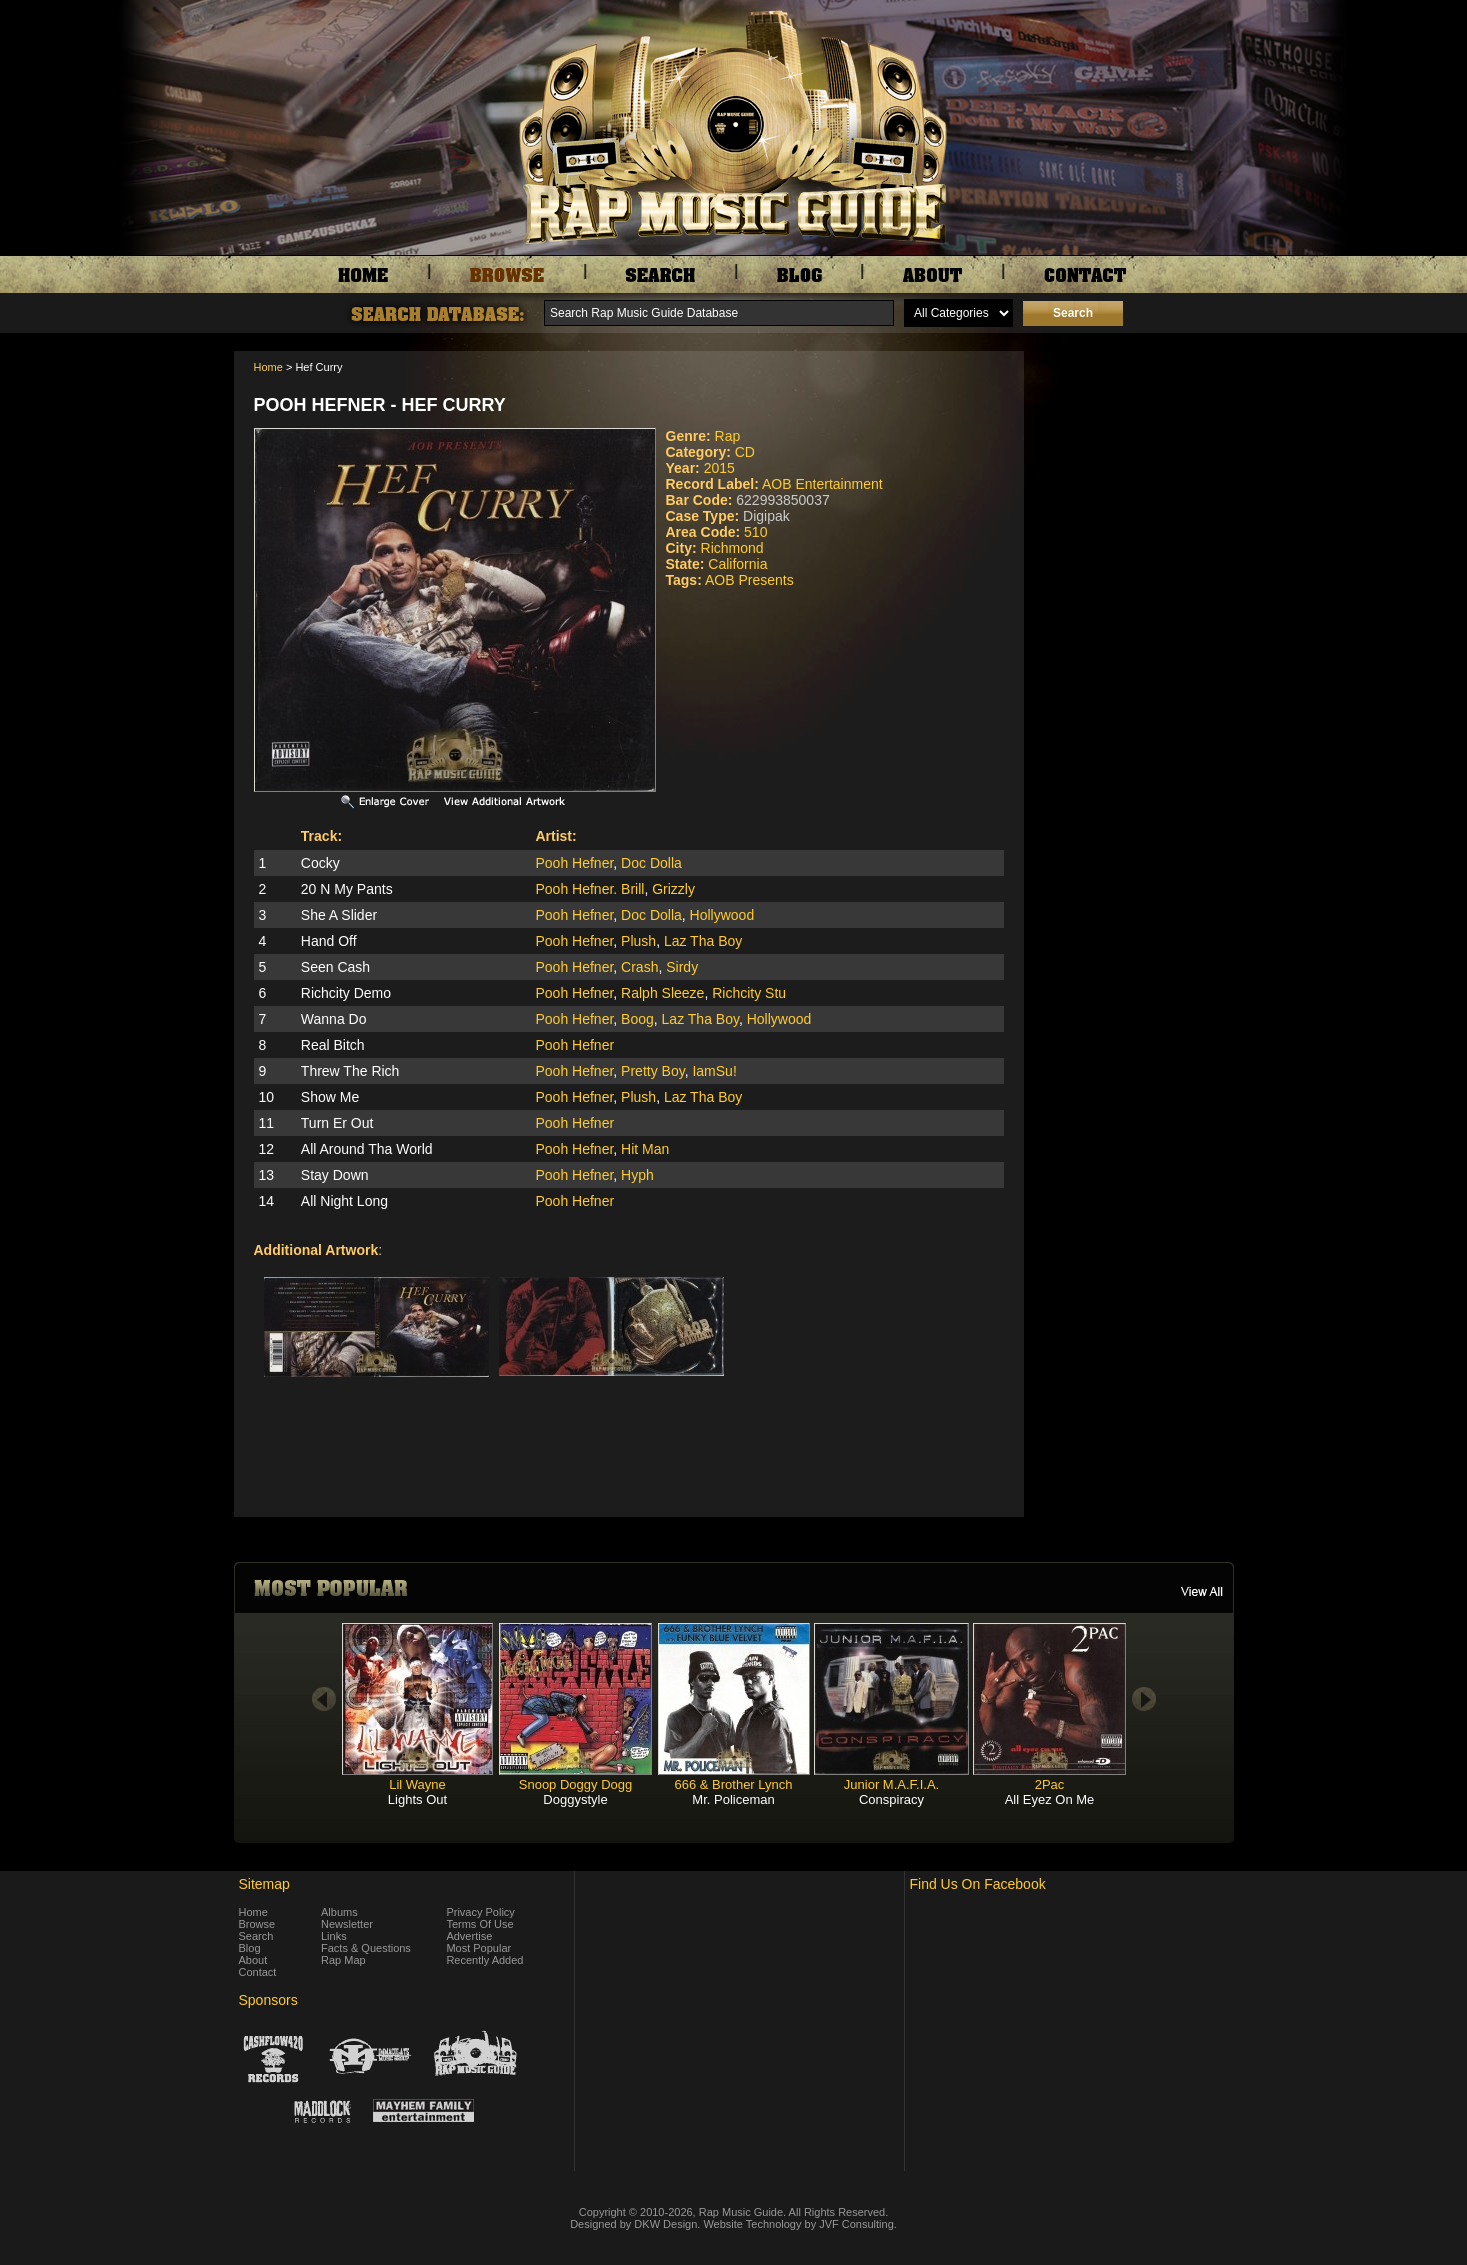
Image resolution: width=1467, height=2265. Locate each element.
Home (268, 367)
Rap (728, 436)
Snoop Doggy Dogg (575, 1784)
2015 (719, 468)
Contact (258, 1972)
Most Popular (478, 1948)
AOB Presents (749, 580)
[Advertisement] (1134, 451)
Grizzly (673, 889)
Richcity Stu (749, 993)
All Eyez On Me (1050, 1799)
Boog (637, 1019)
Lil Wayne (417, 1784)
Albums (339, 1912)
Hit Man (645, 1149)
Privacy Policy (480, 1912)
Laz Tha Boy (703, 941)
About (253, 1960)
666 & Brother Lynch (733, 1784)
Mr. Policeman (733, 1799)
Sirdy (682, 967)
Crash (639, 967)
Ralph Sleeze (662, 993)
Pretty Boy (653, 1071)
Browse (257, 1924)
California (737, 564)
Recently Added (484, 1960)
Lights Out (417, 1799)
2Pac (1050, 1784)
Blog (250, 1948)
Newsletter (347, 1924)
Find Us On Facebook (978, 1884)
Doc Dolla (651, 863)
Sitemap (264, 1884)
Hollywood (722, 915)
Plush (638, 941)
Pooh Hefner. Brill (589, 889)
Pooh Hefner (574, 863)
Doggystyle (575, 1799)
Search (256, 1936)
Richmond (732, 548)
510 (755, 532)
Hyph (637, 1175)
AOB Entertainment (822, 484)
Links (334, 1936)
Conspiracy (891, 1799)
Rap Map (343, 1960)
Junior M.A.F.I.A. (891, 1784)
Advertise (469, 1936)
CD (745, 452)
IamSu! (714, 1071)
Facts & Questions (366, 1948)
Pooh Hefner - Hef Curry (380, 405)
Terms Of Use (479, 1924)
